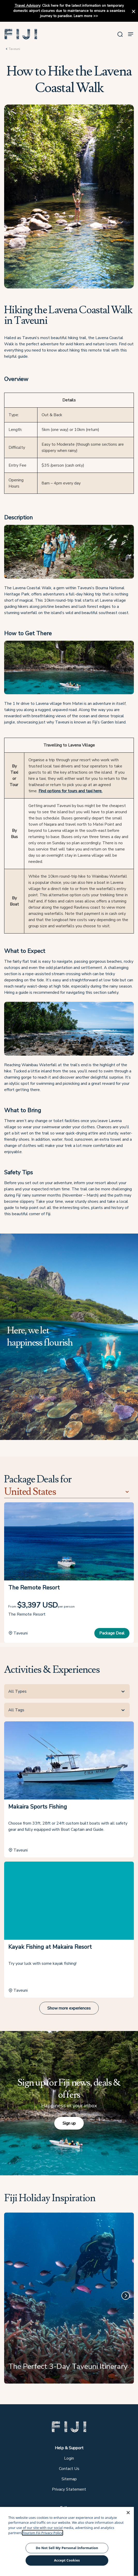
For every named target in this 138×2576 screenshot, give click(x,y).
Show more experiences (69, 2008)
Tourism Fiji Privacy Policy (42, 2532)
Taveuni (14, 49)
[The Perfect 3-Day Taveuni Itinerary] (69, 2300)
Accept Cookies (67, 2560)
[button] (21, 34)
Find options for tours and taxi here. (70, 791)
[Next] (125, 2295)
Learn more (83, 15)
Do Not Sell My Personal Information (67, 2547)
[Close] (128, 2512)
